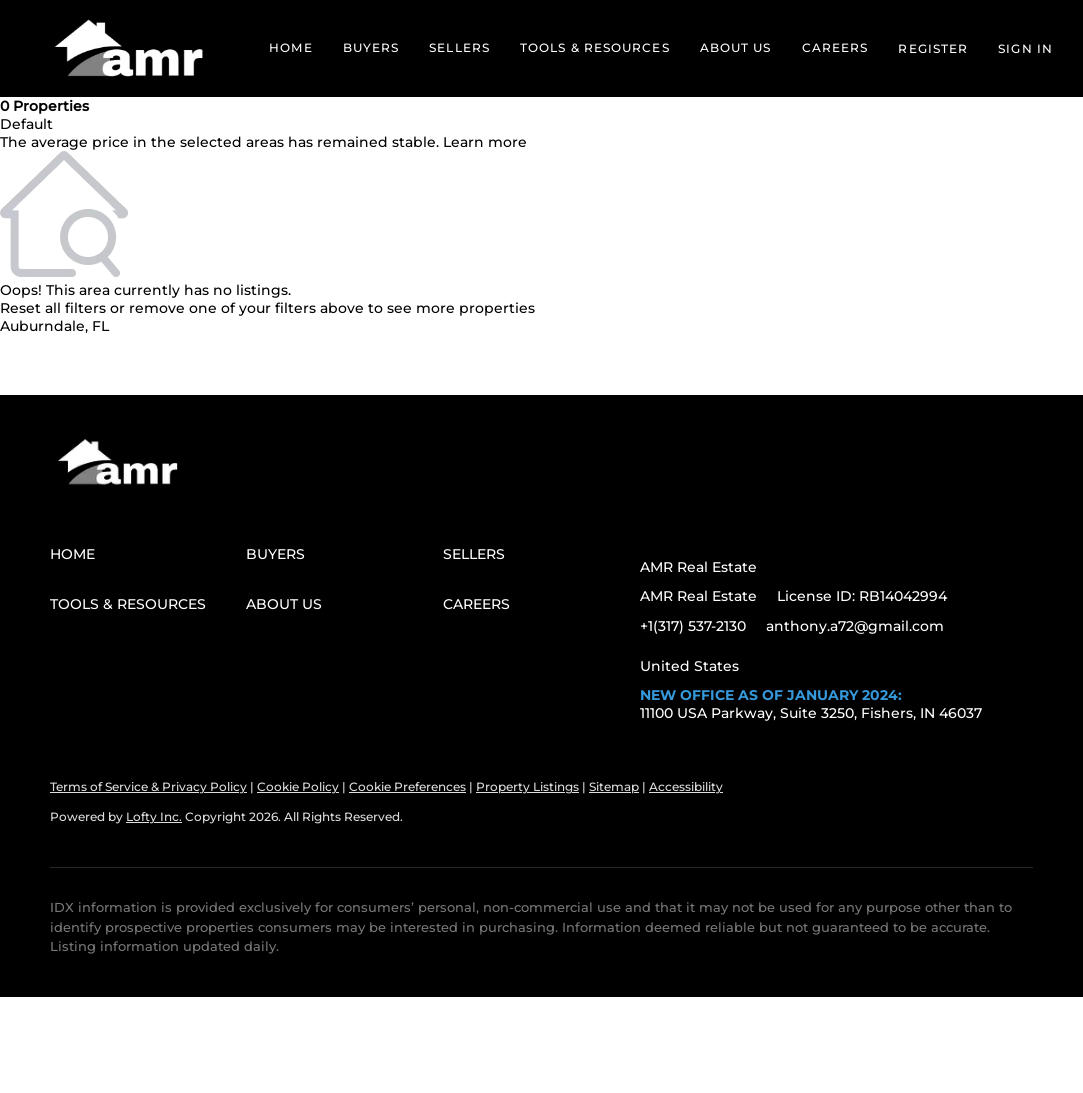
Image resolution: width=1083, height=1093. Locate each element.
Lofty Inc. (154, 816)
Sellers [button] (459, 47)
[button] (129, 48)
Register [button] (933, 48)
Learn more (485, 142)
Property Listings (527, 786)
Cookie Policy (298, 786)
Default (26, 124)
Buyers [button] (371, 47)
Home (290, 47)
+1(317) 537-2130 (693, 626)
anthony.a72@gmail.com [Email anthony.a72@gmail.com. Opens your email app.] (855, 626)
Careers (835, 47)
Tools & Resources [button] (595, 47)
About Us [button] (736, 47)
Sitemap (614, 786)
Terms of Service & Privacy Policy (148, 786)
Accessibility (686, 786)
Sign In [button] (1025, 48)
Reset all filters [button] (53, 308)
